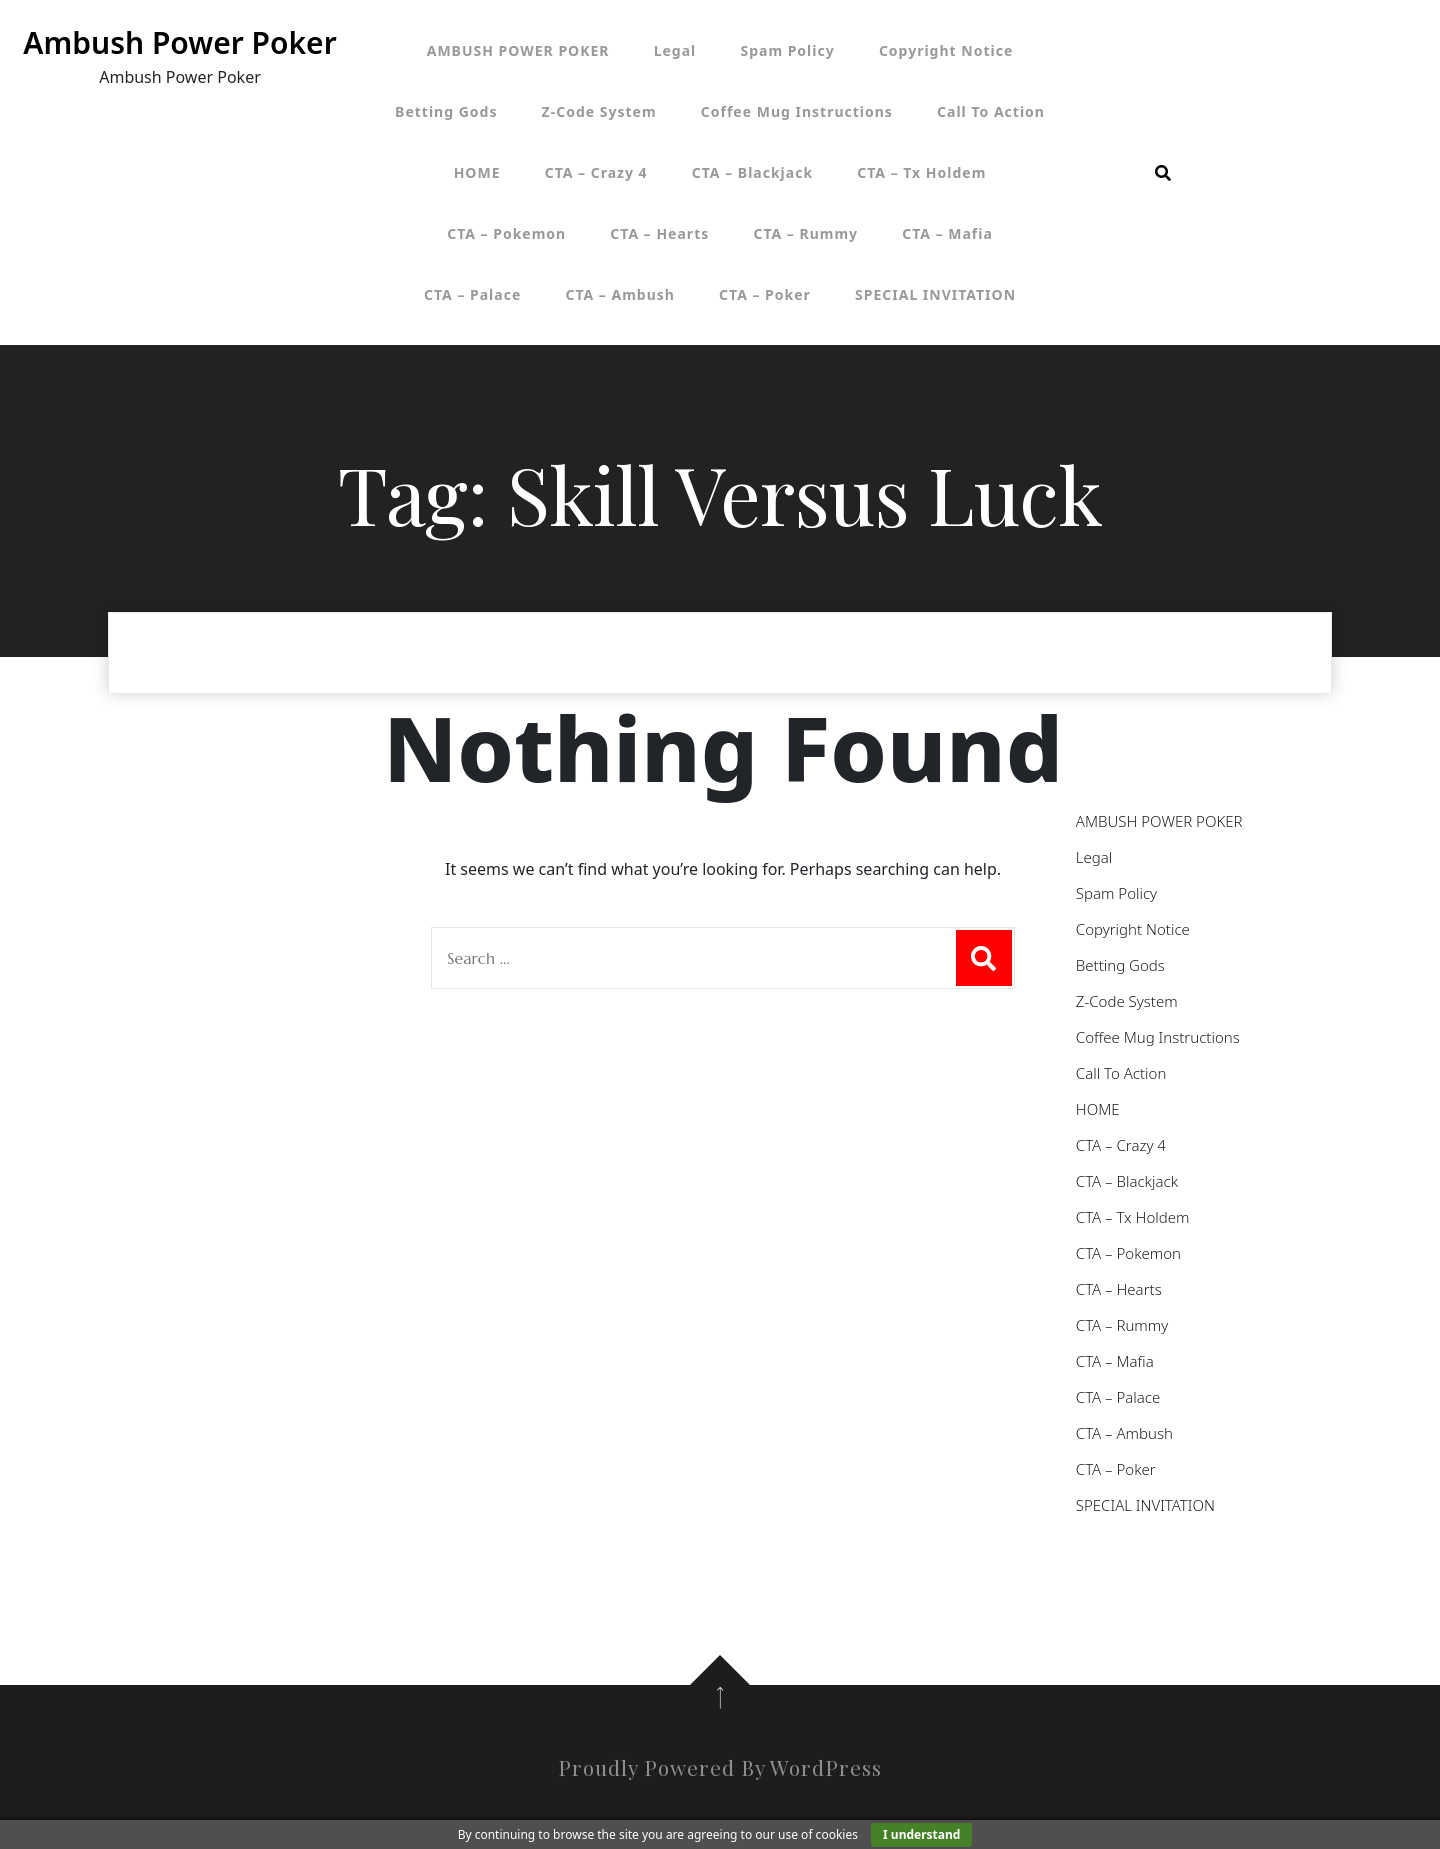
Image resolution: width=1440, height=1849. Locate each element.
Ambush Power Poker (179, 42)
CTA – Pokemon (506, 233)
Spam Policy (787, 50)
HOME (477, 172)
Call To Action (991, 111)
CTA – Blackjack (752, 172)
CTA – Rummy (805, 233)
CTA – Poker (765, 294)
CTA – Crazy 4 (596, 172)
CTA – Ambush (619, 294)
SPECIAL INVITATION (935, 294)
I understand (921, 1834)
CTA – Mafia (947, 233)
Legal (675, 50)
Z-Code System (599, 111)
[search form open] (1163, 173)
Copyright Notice (946, 50)
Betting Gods (446, 111)
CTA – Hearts (659, 233)
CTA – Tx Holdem (921, 172)
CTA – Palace (472, 294)
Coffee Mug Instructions (797, 111)
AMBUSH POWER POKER (518, 50)
